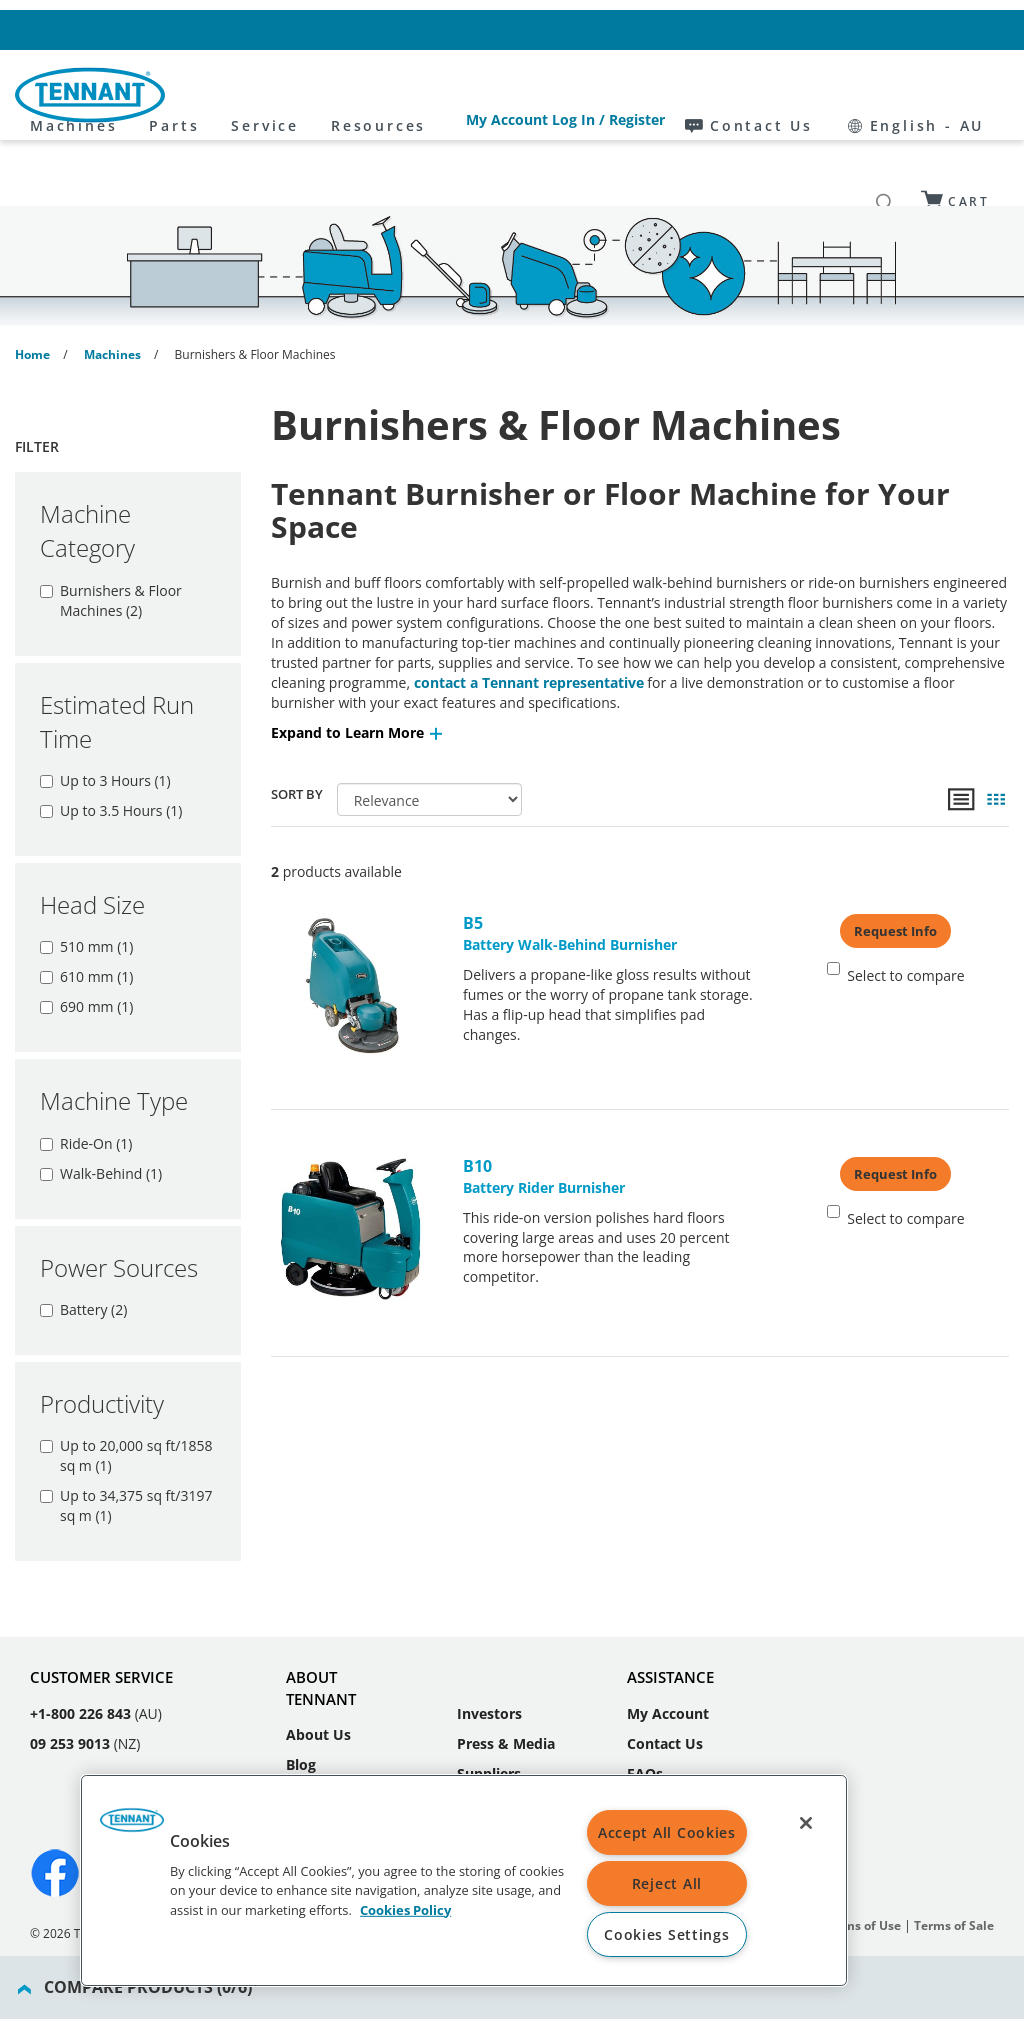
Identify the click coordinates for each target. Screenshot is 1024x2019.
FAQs (645, 1692)
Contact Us (824, 29)
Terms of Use (862, 1844)
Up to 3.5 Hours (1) (111, 749)
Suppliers (489, 1692)
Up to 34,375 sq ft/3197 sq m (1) (126, 1444)
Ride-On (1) (86, 1082)
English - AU (947, 29)
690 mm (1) (86, 945)
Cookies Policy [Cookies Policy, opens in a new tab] (405, 1909)
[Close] (806, 1823)
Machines (253, 95)
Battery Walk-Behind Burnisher (608, 872)
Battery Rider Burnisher (608, 1115)
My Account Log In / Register (664, 29)
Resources (558, 95)
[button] (358, 671)
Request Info (895, 870)
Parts (354, 95)
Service (445, 95)
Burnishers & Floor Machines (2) (111, 539)
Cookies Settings (667, 1934)
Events (309, 1743)
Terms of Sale (954, 1844)
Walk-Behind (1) (101, 1112)
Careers (312, 1713)
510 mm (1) (86, 885)
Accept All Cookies (667, 1832)
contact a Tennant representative (529, 621)
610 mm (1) (86, 915)
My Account (668, 1632)
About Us (318, 1653)
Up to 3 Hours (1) (105, 719)
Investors (489, 1632)
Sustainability (504, 1722)
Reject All (667, 1883)
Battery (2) (83, 1248)
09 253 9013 (70, 1662)
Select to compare (895, 912)
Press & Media (506, 1662)
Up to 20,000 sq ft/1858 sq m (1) (126, 1394)
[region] (464, 1880)
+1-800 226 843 (80, 1632)
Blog (301, 1683)
